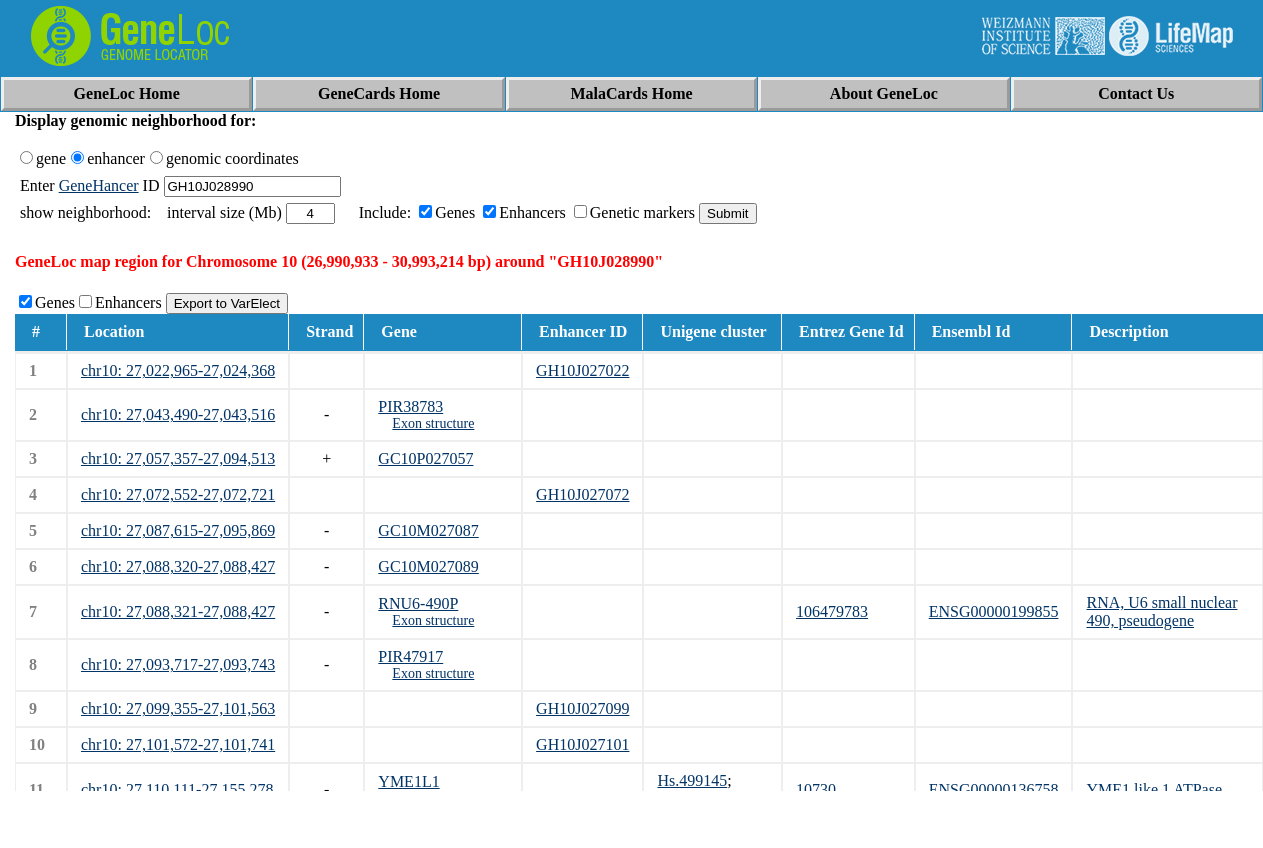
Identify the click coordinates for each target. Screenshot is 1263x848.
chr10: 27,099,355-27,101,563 (178, 708)
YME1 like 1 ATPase (1154, 789)
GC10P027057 (425, 458)
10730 (816, 789)
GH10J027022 (582, 370)
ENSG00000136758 (994, 789)
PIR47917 (410, 656)
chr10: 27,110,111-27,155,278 (177, 789)
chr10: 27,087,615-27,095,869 (178, 530)
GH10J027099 (582, 708)
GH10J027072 (582, 494)
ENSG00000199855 (994, 611)
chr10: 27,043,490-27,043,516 (178, 414)
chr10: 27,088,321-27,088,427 (178, 611)
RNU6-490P (418, 603)
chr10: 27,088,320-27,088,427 (178, 566)
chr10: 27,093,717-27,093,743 (178, 664)
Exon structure (433, 423)
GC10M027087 (428, 530)
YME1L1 (408, 781)
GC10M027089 (428, 566)
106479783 (832, 611)
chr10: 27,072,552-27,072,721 (178, 494)
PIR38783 (410, 406)
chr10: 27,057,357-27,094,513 (178, 458)
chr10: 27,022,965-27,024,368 (178, 370)
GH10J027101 (582, 744)
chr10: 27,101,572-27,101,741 (178, 744)
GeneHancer (99, 185)
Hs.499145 (692, 780)
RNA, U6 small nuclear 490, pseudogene (1161, 611)
